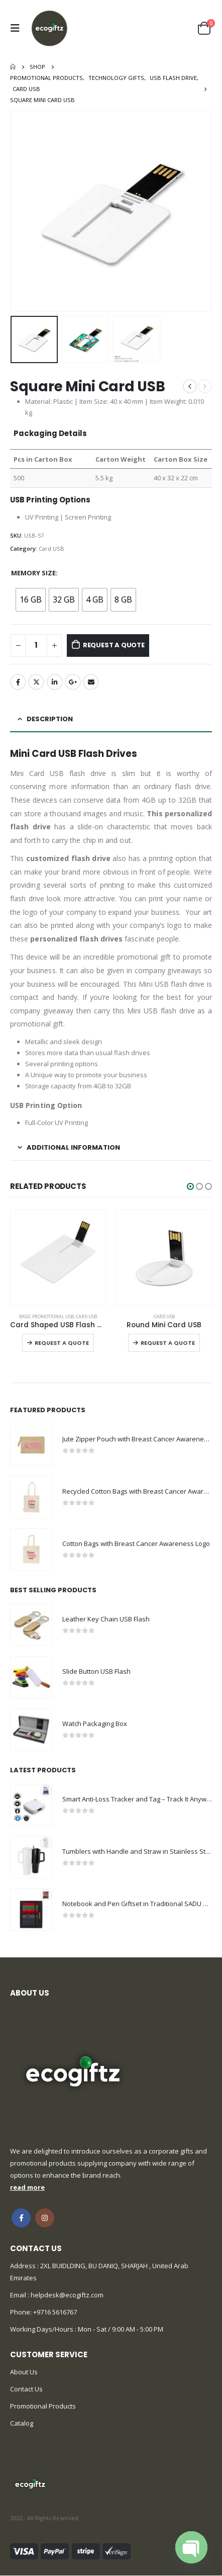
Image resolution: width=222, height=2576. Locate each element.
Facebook (18, 682)
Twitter (36, 682)
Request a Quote (114, 645)
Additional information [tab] (73, 1147)
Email (91, 682)
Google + (73, 682)
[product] (58, 1257)
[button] (190, 1186)
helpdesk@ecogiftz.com (66, 2294)
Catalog (21, 2423)
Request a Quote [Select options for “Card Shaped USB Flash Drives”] (62, 1343)
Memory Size (33, 572)
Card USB (51, 548)
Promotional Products (43, 2406)
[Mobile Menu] (17, 28)
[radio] (30, 599)
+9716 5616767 (55, 2311)
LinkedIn (55, 682)
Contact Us (26, 2388)
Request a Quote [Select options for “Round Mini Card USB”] (168, 1343)
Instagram (45, 2218)
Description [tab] (50, 719)
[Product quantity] (36, 645)
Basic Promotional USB (46, 1316)
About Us (24, 2371)
